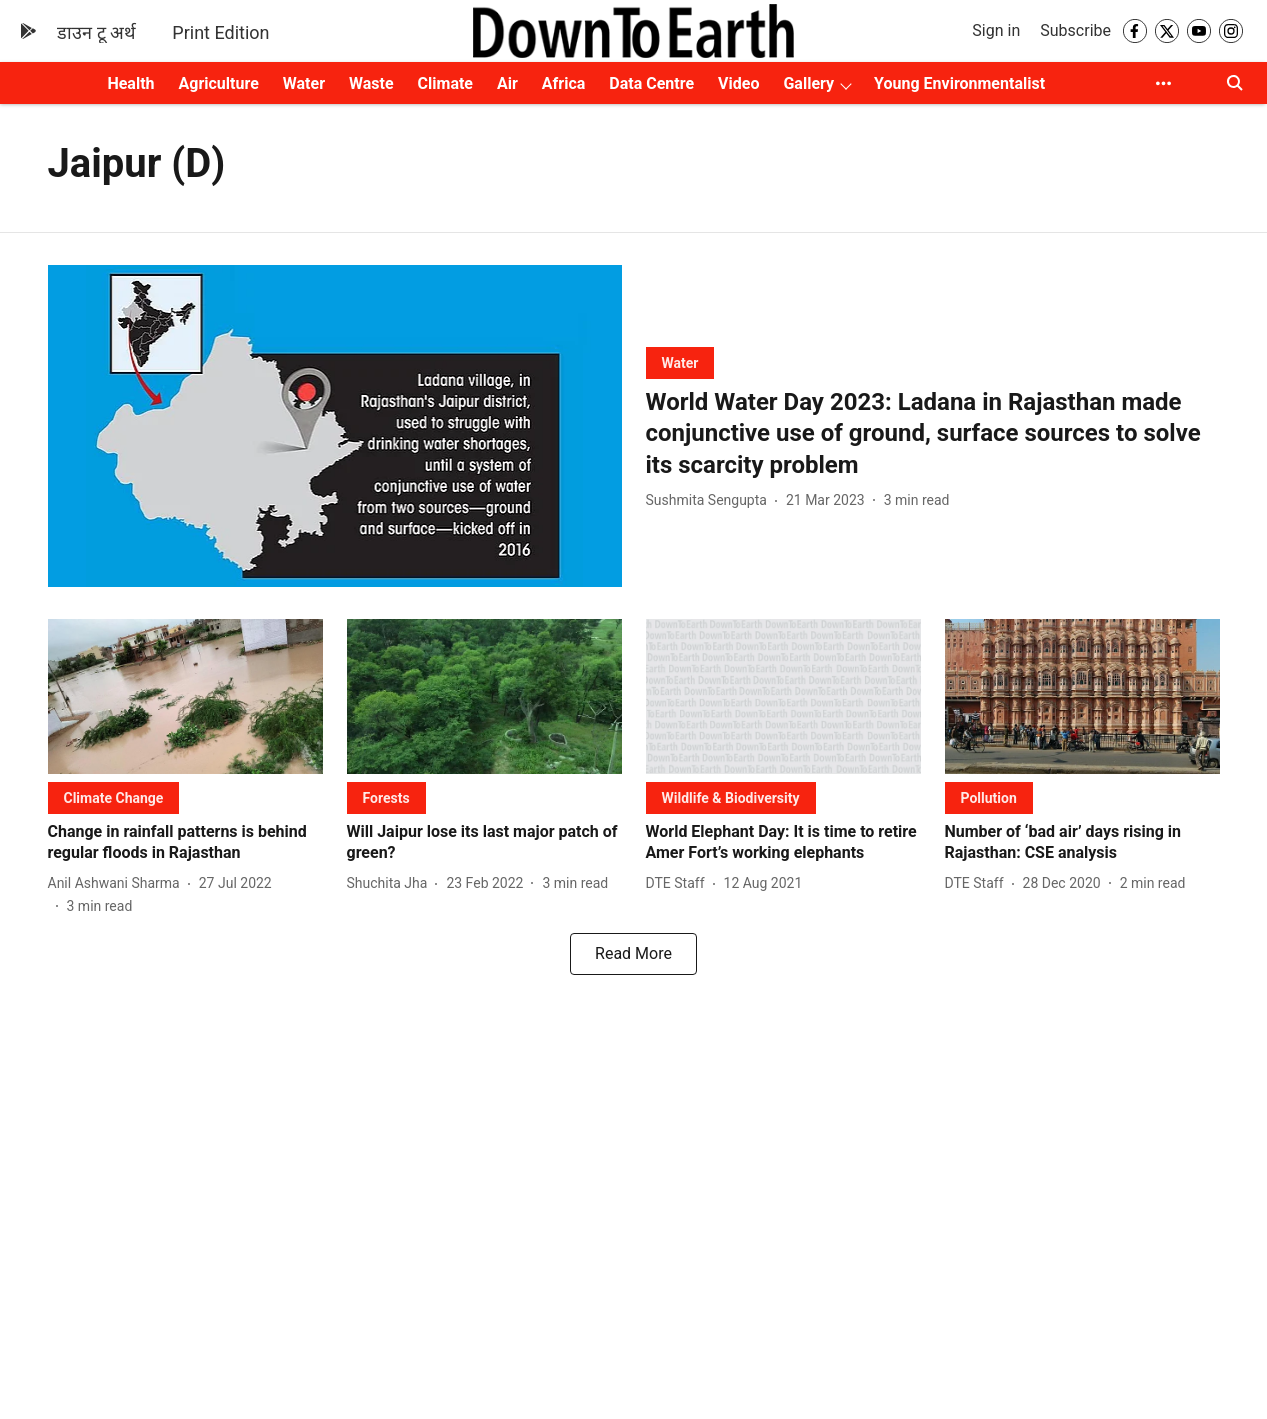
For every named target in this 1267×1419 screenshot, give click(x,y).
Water (304, 83)
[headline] (933, 434)
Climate (445, 83)
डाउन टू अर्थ (96, 32)
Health (130, 83)
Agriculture (219, 83)
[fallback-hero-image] (335, 426)
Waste (371, 83)
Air (507, 83)
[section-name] (680, 362)
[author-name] (710, 500)
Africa (563, 83)
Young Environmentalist (959, 83)
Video (738, 83)
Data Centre (651, 83)
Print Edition (220, 32)
